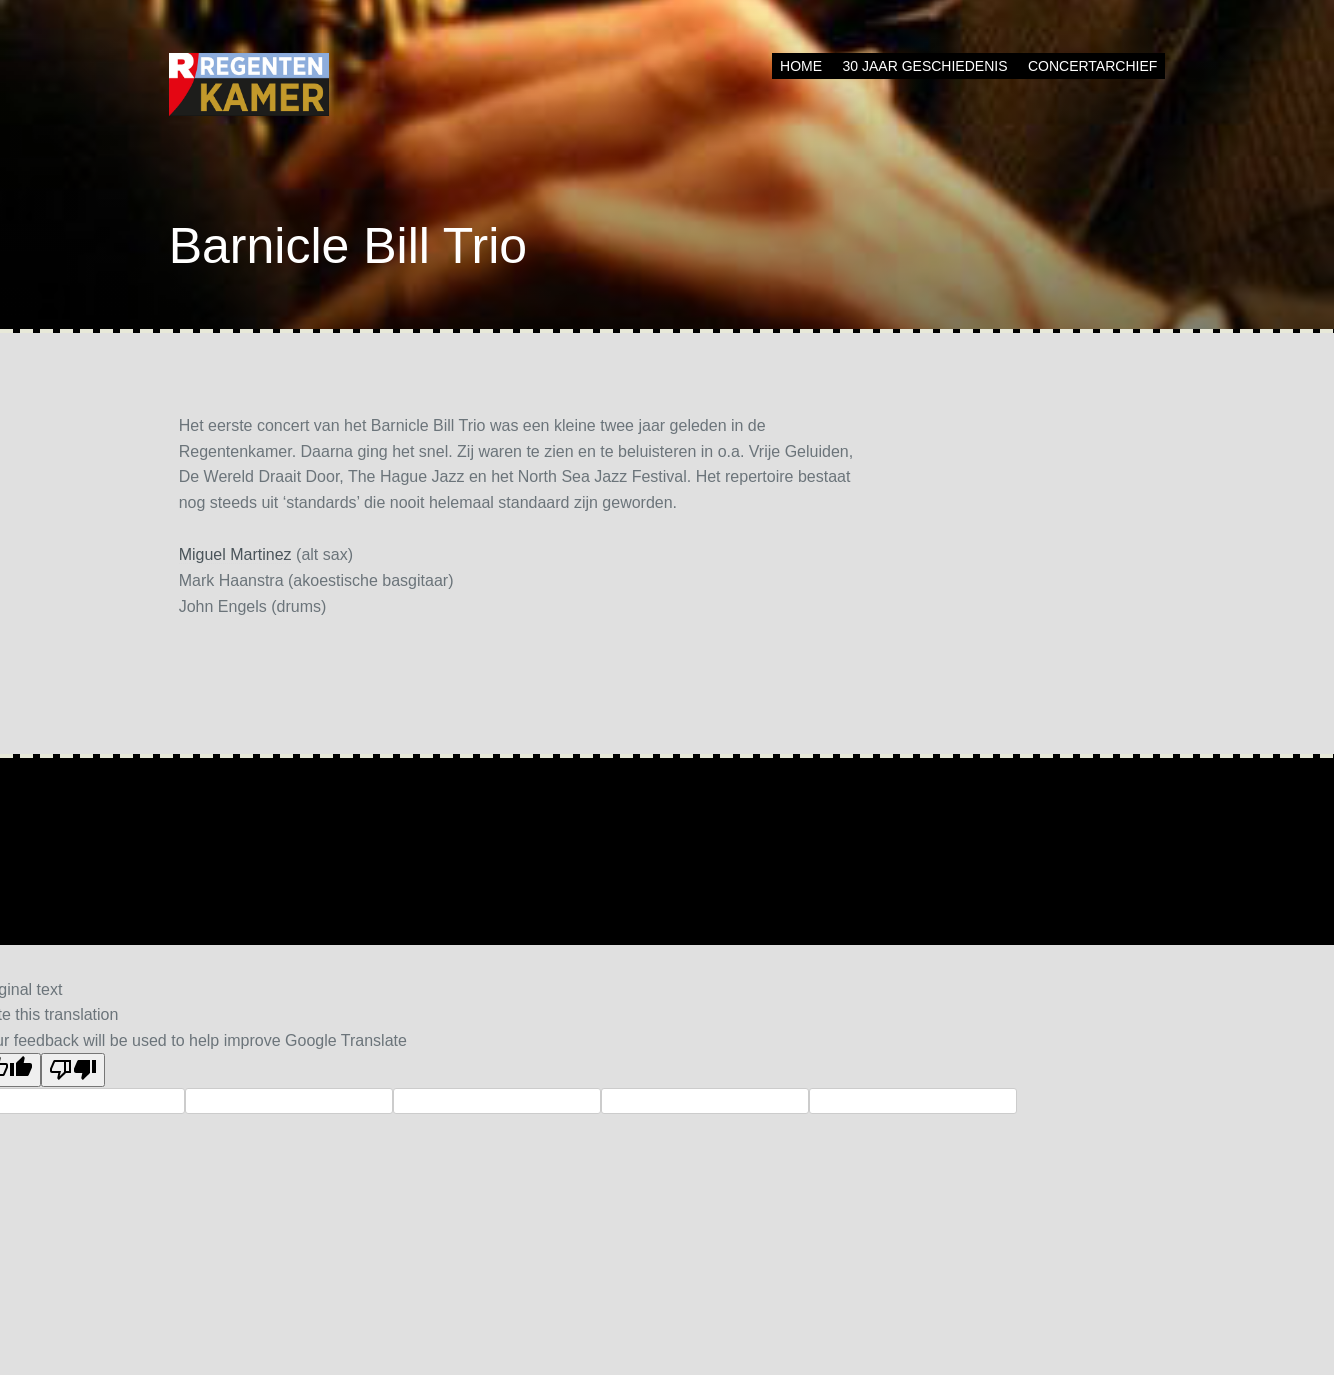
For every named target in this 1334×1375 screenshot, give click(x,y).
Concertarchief (1092, 66)
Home (801, 66)
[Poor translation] (73, 1070)
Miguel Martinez (235, 554)
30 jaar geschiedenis (925, 66)
